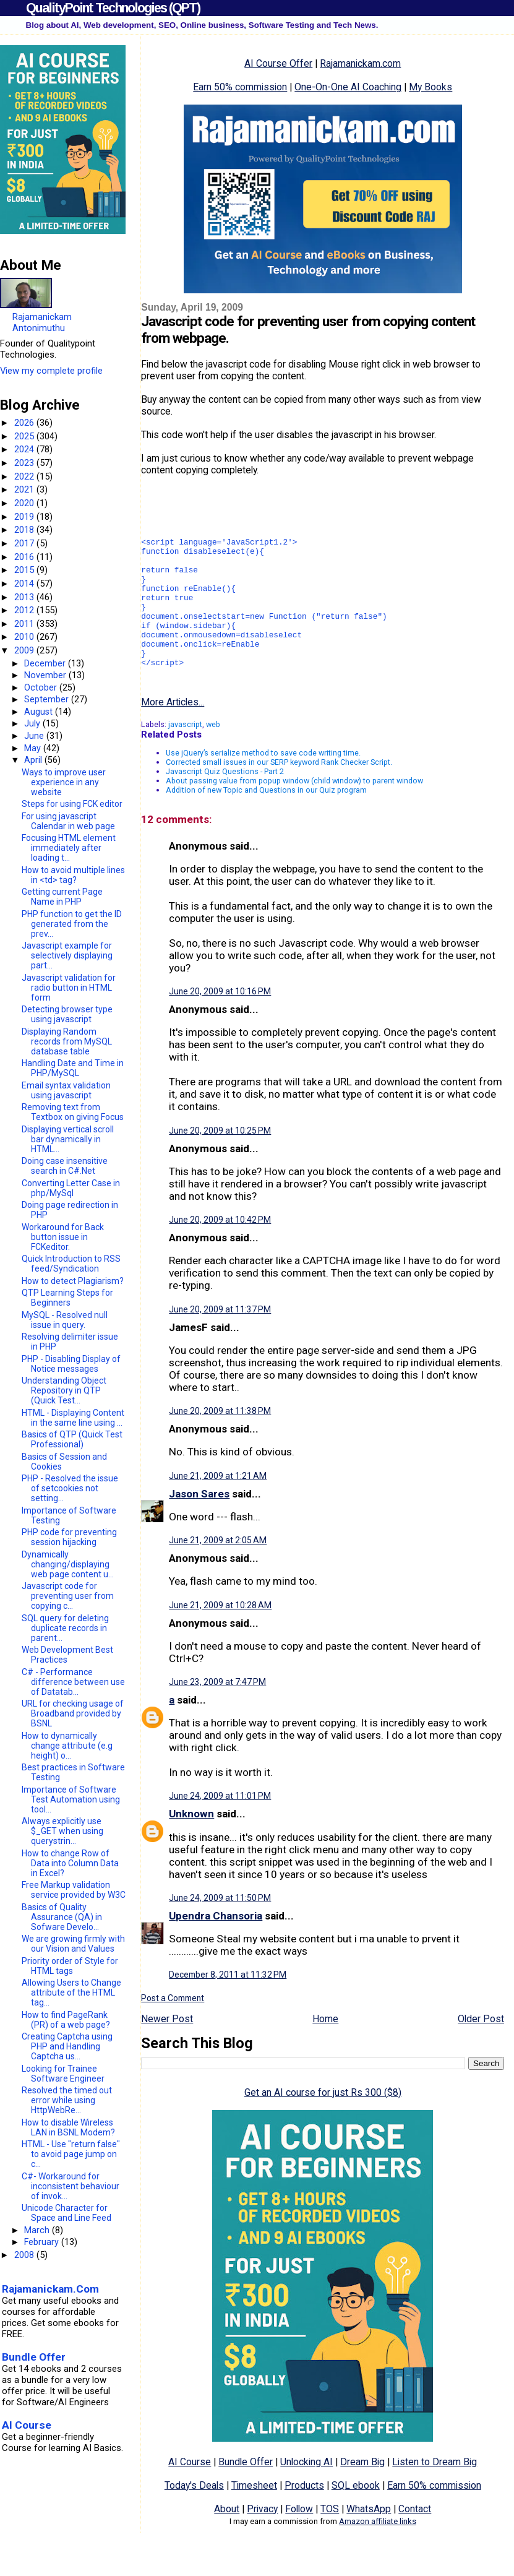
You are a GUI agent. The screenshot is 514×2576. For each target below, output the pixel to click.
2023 (25, 462)
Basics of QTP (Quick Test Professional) (72, 1439)
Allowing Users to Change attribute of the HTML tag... (71, 1992)
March (38, 2230)
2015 (25, 569)
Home (325, 2050)
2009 (25, 650)
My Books (430, 87)
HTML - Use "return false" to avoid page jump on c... (71, 2154)
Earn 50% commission (240, 87)
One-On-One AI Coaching (347, 87)
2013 (25, 597)
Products (304, 2517)
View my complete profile (51, 370)
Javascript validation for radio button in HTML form (69, 987)
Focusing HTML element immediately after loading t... (69, 848)
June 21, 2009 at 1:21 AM (218, 1507)
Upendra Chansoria (215, 1947)
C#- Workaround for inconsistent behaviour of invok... (70, 2186)
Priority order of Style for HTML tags (70, 1966)
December (46, 663)
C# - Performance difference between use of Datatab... (73, 1682)
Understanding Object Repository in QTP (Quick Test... (64, 1390)
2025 (25, 436)
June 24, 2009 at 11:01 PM (220, 1827)
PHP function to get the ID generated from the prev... (72, 924)
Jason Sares (199, 1525)
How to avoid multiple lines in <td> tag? (73, 875)
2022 (25, 476)
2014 (25, 583)
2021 (25, 489)
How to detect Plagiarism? (73, 1281)
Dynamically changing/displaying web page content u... (68, 1564)
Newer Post (167, 2050)
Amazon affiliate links (377, 2552)
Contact (414, 2540)
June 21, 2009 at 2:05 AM (218, 1572)
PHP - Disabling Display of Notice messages (71, 1364)
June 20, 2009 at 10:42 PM (220, 1251)
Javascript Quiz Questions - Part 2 (225, 803)
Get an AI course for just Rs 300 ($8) (322, 2124)
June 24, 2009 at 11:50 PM (220, 1929)
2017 (25, 543)
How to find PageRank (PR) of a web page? (66, 2020)
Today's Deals (194, 2517)
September (47, 699)
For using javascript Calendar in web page (68, 821)
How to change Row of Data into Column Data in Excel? (70, 1863)
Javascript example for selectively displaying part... (67, 955)
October (41, 687)
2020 (25, 503)
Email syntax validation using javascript (66, 1090)
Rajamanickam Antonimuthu (42, 322)
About (226, 2540)
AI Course (189, 2493)
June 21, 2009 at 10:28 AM (220, 1637)
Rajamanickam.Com (50, 2289)
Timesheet (254, 2517)
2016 (25, 556)
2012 (25, 610)
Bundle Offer (245, 2493)
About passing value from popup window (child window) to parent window (294, 812)
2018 (25, 529)
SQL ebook (356, 2517)
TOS (329, 2540)
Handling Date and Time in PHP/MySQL (73, 1068)
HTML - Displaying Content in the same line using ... (73, 1418)
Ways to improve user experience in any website (64, 782)
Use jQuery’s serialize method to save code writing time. (263, 784)
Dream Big (362, 2493)
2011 (25, 623)
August (39, 712)
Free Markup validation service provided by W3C (74, 1890)
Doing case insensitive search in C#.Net (65, 1166)
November (46, 675)
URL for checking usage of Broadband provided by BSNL (73, 1713)
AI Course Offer (278, 63)
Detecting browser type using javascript (67, 1014)
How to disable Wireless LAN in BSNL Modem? (68, 2127)
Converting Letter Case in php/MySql (71, 1188)
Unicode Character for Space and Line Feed (66, 2213)
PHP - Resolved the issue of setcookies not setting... (70, 1488)
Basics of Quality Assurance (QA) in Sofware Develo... (62, 1917)
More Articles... (172, 733)
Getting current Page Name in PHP (62, 897)
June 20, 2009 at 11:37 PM (220, 1341)
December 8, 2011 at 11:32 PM (227, 2006)
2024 (25, 449)
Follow (299, 2540)
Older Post (481, 2050)
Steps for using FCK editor (72, 804)
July (33, 723)
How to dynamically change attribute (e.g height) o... (67, 1745)
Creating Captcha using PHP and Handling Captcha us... (67, 2046)
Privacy (262, 2540)
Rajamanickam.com (360, 63)
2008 (25, 2254)
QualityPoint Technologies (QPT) (113, 7)
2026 (25, 422)
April (34, 760)
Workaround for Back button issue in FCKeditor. (63, 1237)
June (35, 736)
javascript (185, 755)
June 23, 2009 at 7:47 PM (217, 1713)
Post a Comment (172, 2030)
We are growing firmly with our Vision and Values (73, 1944)
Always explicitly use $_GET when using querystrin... (62, 1831)
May (33, 748)
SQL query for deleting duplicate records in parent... (65, 1628)
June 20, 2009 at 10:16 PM (220, 1023)
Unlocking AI (306, 2493)
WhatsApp (368, 2540)
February (42, 2242)
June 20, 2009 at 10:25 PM (220, 1162)
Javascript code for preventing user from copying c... (68, 1596)
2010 (25, 636)
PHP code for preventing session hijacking (69, 1537)
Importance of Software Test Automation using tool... (71, 1799)
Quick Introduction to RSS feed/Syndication (71, 1263)
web (213, 755)
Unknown (191, 1845)
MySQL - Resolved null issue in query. (65, 1320)
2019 (25, 516)
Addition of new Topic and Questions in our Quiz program (266, 821)
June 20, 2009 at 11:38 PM (220, 1442)
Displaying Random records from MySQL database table (67, 1041)
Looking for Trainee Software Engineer (63, 2073)
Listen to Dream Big (434, 2493)
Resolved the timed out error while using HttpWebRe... (67, 2100)
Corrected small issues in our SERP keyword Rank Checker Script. (279, 793)
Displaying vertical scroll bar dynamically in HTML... (68, 1139)
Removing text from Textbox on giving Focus (73, 1112)
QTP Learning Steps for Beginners (67, 1297)
